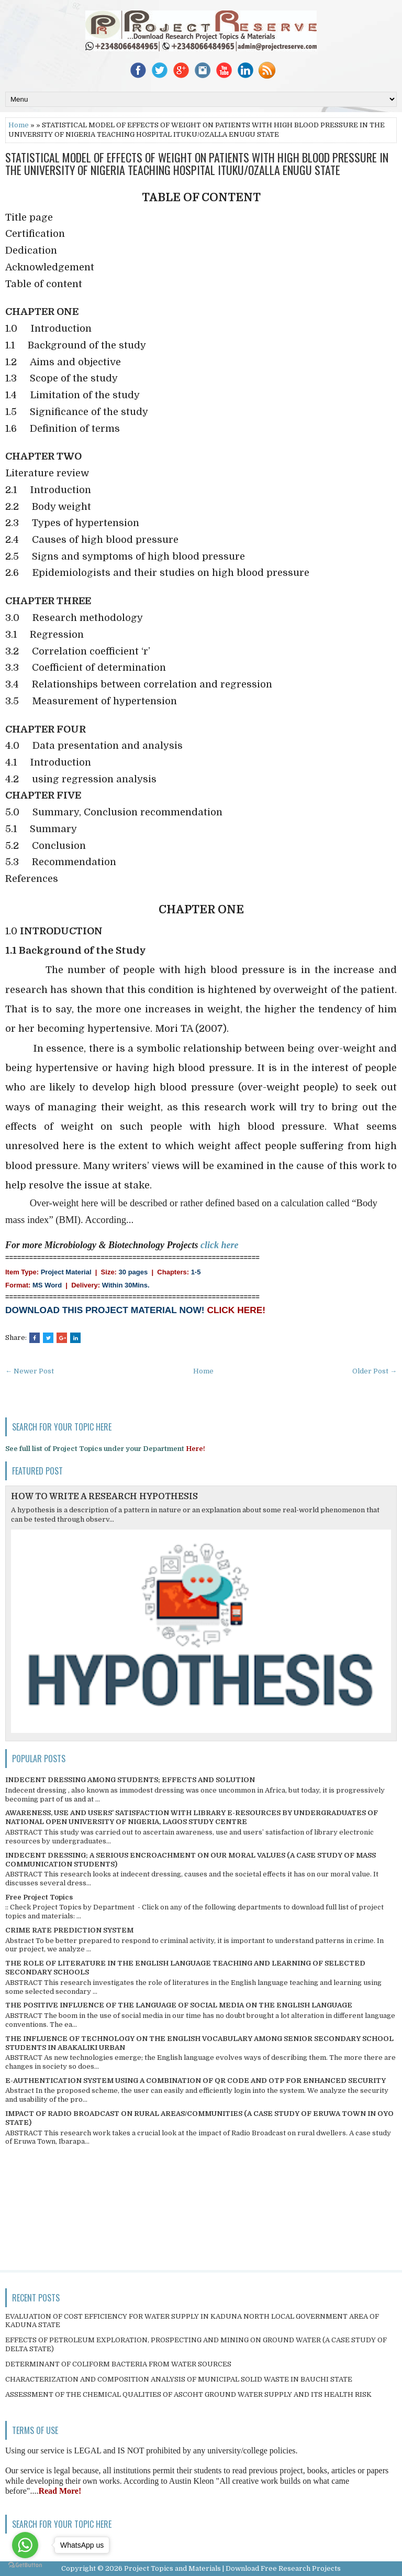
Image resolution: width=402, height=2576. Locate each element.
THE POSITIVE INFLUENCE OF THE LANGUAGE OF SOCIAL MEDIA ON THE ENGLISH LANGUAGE (178, 2005)
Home (18, 125)
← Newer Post (29, 1371)
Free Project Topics (39, 1897)
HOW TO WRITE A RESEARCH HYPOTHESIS (104, 1496)
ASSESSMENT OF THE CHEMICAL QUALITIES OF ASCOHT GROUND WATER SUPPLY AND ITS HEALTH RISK (188, 2394)
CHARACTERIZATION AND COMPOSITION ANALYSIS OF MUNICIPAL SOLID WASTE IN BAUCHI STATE (178, 2379)
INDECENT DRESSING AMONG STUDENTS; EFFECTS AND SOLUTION (130, 1780)
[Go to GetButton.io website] (25, 2565)
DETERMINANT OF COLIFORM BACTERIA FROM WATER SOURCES (118, 2364)
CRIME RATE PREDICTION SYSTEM (69, 1930)
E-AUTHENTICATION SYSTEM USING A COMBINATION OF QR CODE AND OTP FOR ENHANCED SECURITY (195, 2080)
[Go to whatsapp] (25, 2545)
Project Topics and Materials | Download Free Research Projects (232, 2568)
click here (219, 1245)
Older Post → (374, 1371)
